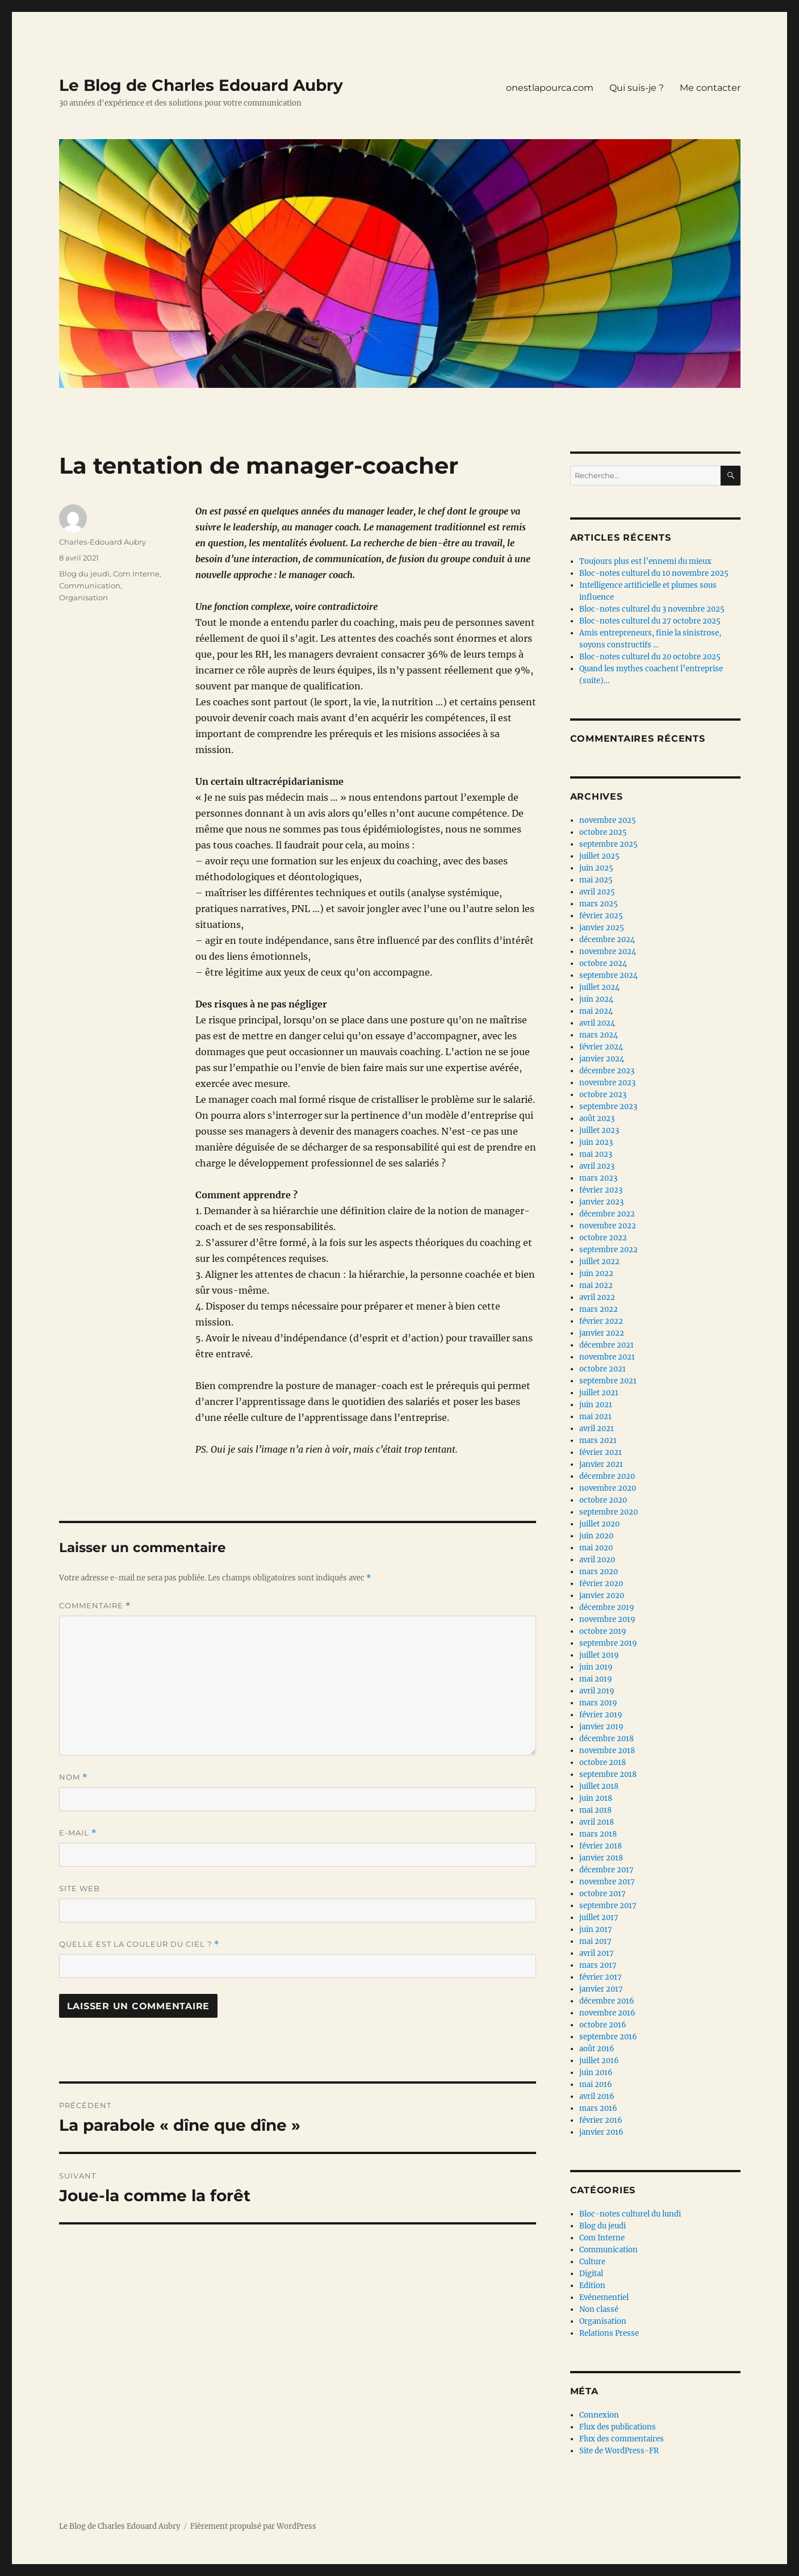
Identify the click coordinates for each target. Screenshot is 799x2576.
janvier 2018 (601, 1858)
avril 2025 (597, 892)
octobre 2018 (602, 1762)
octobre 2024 (603, 963)
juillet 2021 (598, 1393)
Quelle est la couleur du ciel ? (139, 1944)
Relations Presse (609, 2333)
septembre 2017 (608, 1905)
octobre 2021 (602, 1369)
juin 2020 (596, 1536)
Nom (73, 1777)
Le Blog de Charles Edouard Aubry (201, 85)
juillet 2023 (599, 1130)
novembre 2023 (607, 1083)
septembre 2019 (608, 1643)
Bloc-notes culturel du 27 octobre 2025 (650, 621)
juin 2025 (596, 868)
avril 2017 (596, 1953)
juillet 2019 (599, 1655)
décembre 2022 (607, 1214)
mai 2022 (596, 1285)
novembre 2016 (607, 2013)
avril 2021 (596, 1428)
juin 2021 (595, 1405)
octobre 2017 (602, 1893)
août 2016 (596, 2049)
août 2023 (596, 1118)
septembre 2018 (608, 1774)
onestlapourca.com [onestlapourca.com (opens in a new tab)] (549, 87)
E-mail (78, 1833)
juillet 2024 (599, 987)
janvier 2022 (601, 1333)
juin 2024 (596, 999)
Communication (89, 585)
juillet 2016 (599, 2060)
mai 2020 (596, 1548)
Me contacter (710, 87)
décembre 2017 (606, 1870)
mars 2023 (598, 1178)
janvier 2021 (601, 1464)
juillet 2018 (598, 1786)
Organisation (83, 597)
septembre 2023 (608, 1106)
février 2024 (601, 1047)
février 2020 (601, 1583)
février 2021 (600, 1452)
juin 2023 (596, 1142)
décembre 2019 (606, 1607)
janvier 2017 (601, 1989)
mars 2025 (598, 904)
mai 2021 (595, 1416)
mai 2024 (596, 1011)
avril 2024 (597, 1023)
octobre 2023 (602, 1094)
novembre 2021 (607, 1357)
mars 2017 (598, 1965)
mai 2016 (595, 2084)
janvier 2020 (601, 1595)
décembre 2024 (607, 939)
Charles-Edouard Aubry (102, 541)
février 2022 (601, 1321)
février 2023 (600, 1190)
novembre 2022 (607, 1226)
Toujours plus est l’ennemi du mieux (645, 561)
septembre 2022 (608, 1249)
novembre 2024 (607, 951)
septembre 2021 (608, 1381)
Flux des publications (617, 2427)
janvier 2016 (601, 2132)
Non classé (598, 2309)
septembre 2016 (608, 2037)
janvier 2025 (601, 927)
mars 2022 (598, 1309)
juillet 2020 (599, 1524)
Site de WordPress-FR (619, 2451)
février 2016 (600, 2120)
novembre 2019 (607, 1619)
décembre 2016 (606, 2001)
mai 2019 (595, 1679)
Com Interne (136, 573)
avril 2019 (596, 1691)
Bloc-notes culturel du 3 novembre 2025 (652, 609)
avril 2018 (596, 1822)
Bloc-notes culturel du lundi (630, 2214)
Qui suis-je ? (636, 87)
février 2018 (600, 1846)
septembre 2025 (608, 844)
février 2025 (601, 916)
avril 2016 (596, 2096)
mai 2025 (596, 880)
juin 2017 (595, 1929)
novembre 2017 (607, 1882)
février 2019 (600, 1715)
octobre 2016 (602, 2025)
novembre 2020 (607, 1488)
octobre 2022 (603, 1238)
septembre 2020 (608, 1512)
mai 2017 (595, 1941)
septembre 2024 (608, 975)
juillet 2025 (599, 856)
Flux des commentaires (621, 2439)
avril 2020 (597, 1560)
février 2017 (600, 1977)
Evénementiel (604, 2297)
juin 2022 (596, 1273)
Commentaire (95, 1606)
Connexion (599, 2415)
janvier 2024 (601, 1059)
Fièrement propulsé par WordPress (253, 2526)
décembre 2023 (606, 1071)
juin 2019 (596, 1667)
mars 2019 (598, 1703)
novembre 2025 (607, 820)
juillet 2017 (598, 1917)
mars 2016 (598, 2108)
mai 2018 (595, 1810)
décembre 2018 (606, 1738)
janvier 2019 (601, 1727)
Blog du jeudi (84, 573)
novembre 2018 (607, 1750)
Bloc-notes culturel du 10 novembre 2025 (654, 573)
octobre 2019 (602, 1631)
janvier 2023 (601, 1202)
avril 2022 (597, 1297)
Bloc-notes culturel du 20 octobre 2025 (650, 657)
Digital (591, 2273)
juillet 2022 (599, 1261)
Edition (592, 2285)
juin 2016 (596, 2072)
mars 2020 (598, 1571)
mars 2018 (598, 1834)
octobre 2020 (603, 1500)
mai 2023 (595, 1154)
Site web (79, 1888)
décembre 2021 (606, 1345)
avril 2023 (596, 1166)
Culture (592, 2261)
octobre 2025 (603, 832)
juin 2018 (595, 1798)
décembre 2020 (607, 1476)
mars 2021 (598, 1440)
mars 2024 (598, 1035)
